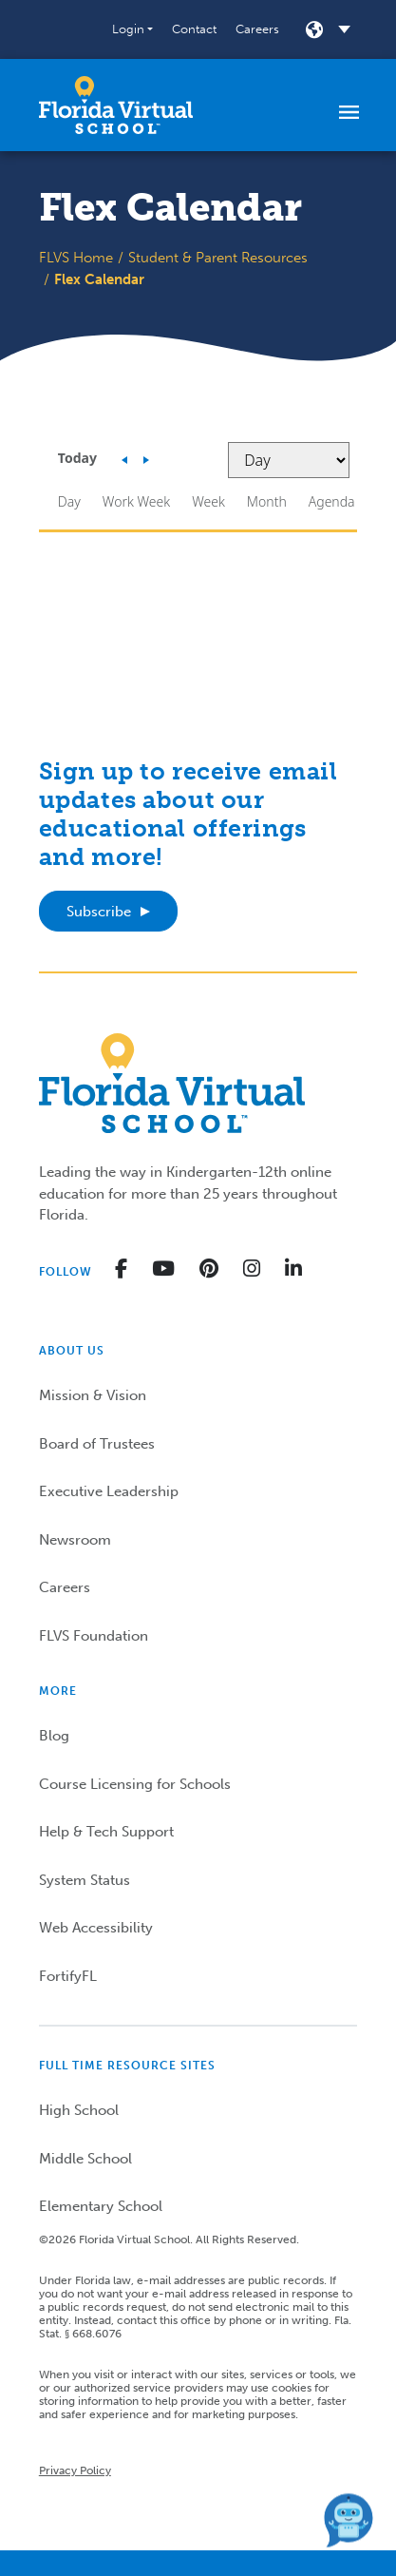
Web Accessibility (96, 1927)
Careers (257, 29)
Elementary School (100, 2206)
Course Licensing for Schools (135, 1784)
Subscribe (98, 911)
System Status (84, 1880)
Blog (54, 1735)
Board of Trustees (97, 1443)
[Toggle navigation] (349, 111)
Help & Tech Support (106, 1831)
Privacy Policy (75, 2470)
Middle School (85, 2158)
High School (79, 2110)
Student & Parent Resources (218, 257)
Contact (194, 29)
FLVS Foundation (93, 1635)
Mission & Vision (92, 1395)
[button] (132, 29)
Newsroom (75, 1539)
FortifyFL (68, 1976)
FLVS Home (76, 257)
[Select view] (288, 460)
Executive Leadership (109, 1491)
